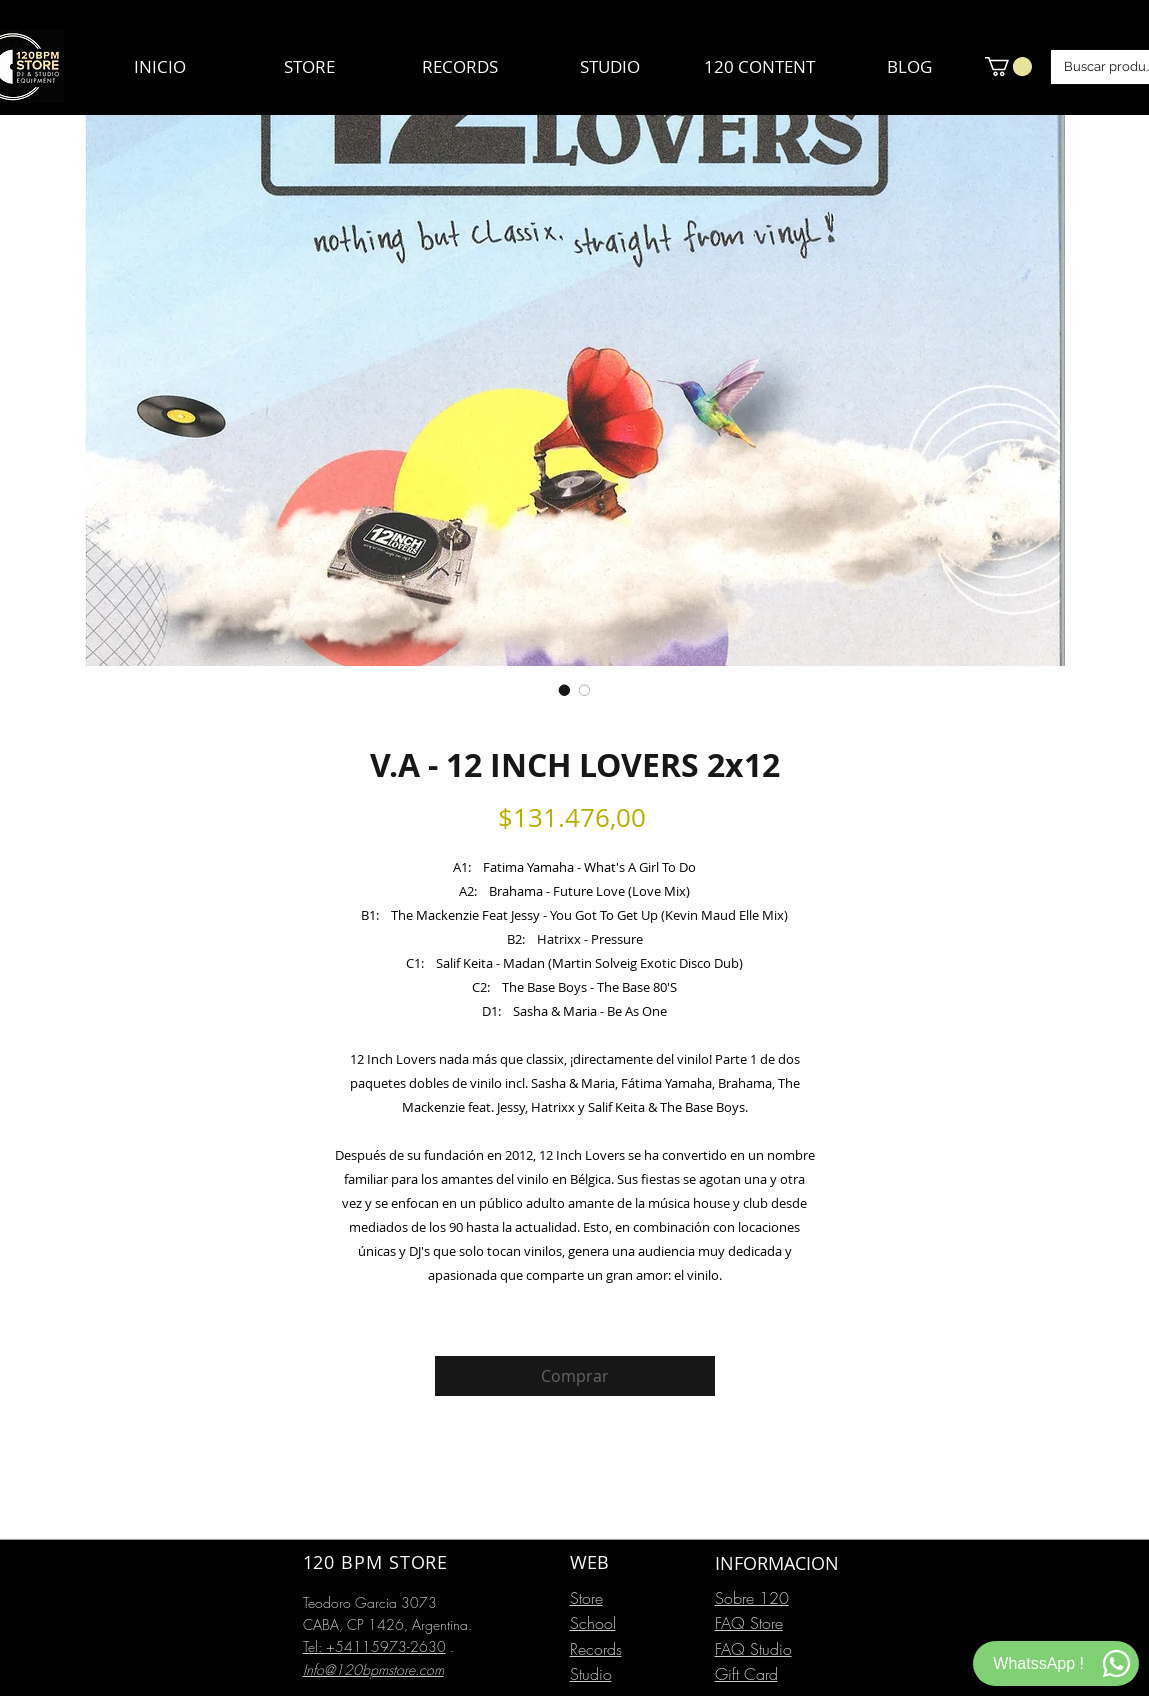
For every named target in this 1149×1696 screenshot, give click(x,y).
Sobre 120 (752, 1598)
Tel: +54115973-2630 (374, 1646)
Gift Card (746, 1674)
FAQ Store (749, 1623)
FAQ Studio (753, 1649)
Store (586, 1598)
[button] (1008, 66)
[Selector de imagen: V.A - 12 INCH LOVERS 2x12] (565, 690)
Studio (591, 1674)
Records (596, 1649)
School (593, 1623)
